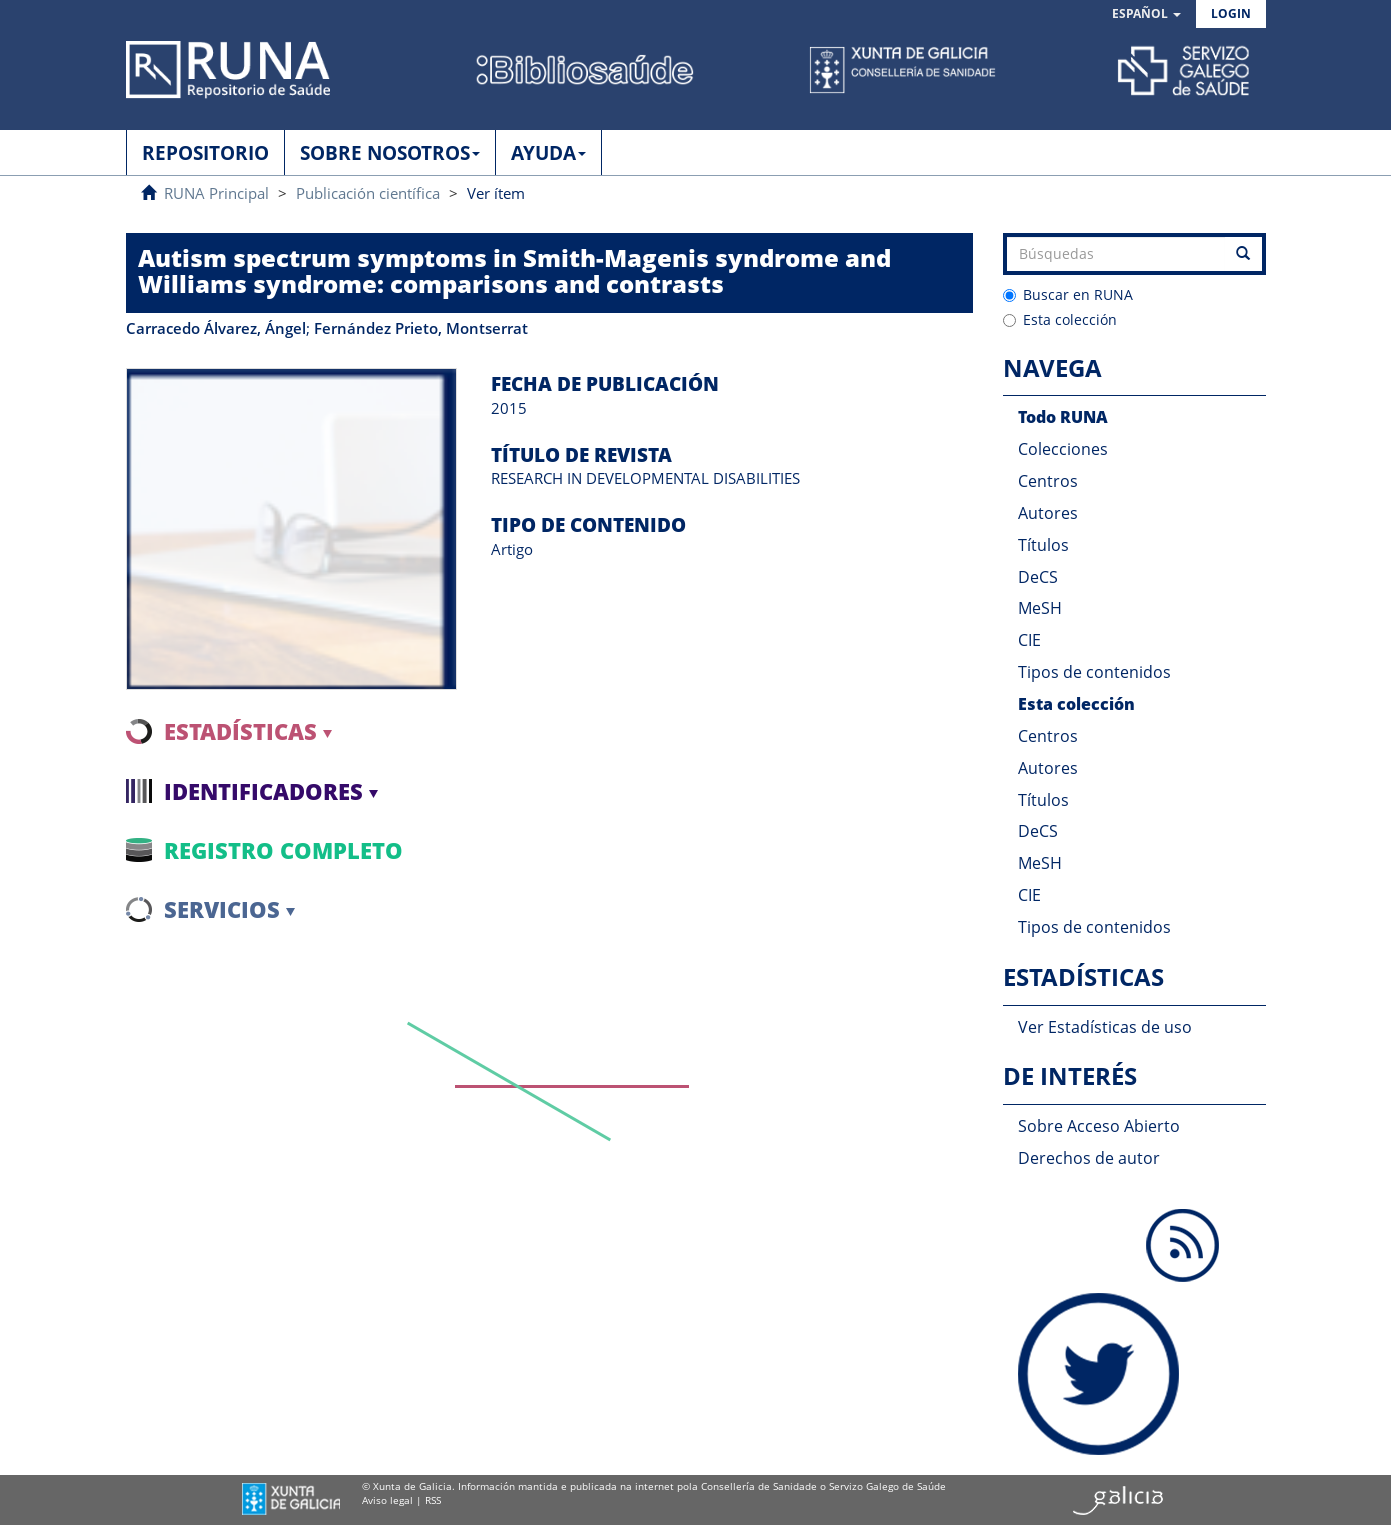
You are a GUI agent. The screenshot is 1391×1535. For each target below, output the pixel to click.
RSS (433, 1500)
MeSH (1040, 608)
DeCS (1038, 577)
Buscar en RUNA (1068, 294)
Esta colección (1060, 319)
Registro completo (283, 850)
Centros (1048, 481)
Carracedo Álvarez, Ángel (216, 328)
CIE (1029, 640)
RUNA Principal (216, 193)
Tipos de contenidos (1094, 672)
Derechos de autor (1089, 1158)
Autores (1048, 513)
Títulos (1043, 545)
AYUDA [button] (548, 153)
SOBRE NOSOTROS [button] (390, 153)
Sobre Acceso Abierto (1099, 1126)
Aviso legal (387, 1500)
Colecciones (1063, 449)
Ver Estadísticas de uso (1105, 1027)
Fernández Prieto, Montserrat (421, 328)
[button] (1146, 14)
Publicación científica (368, 193)
